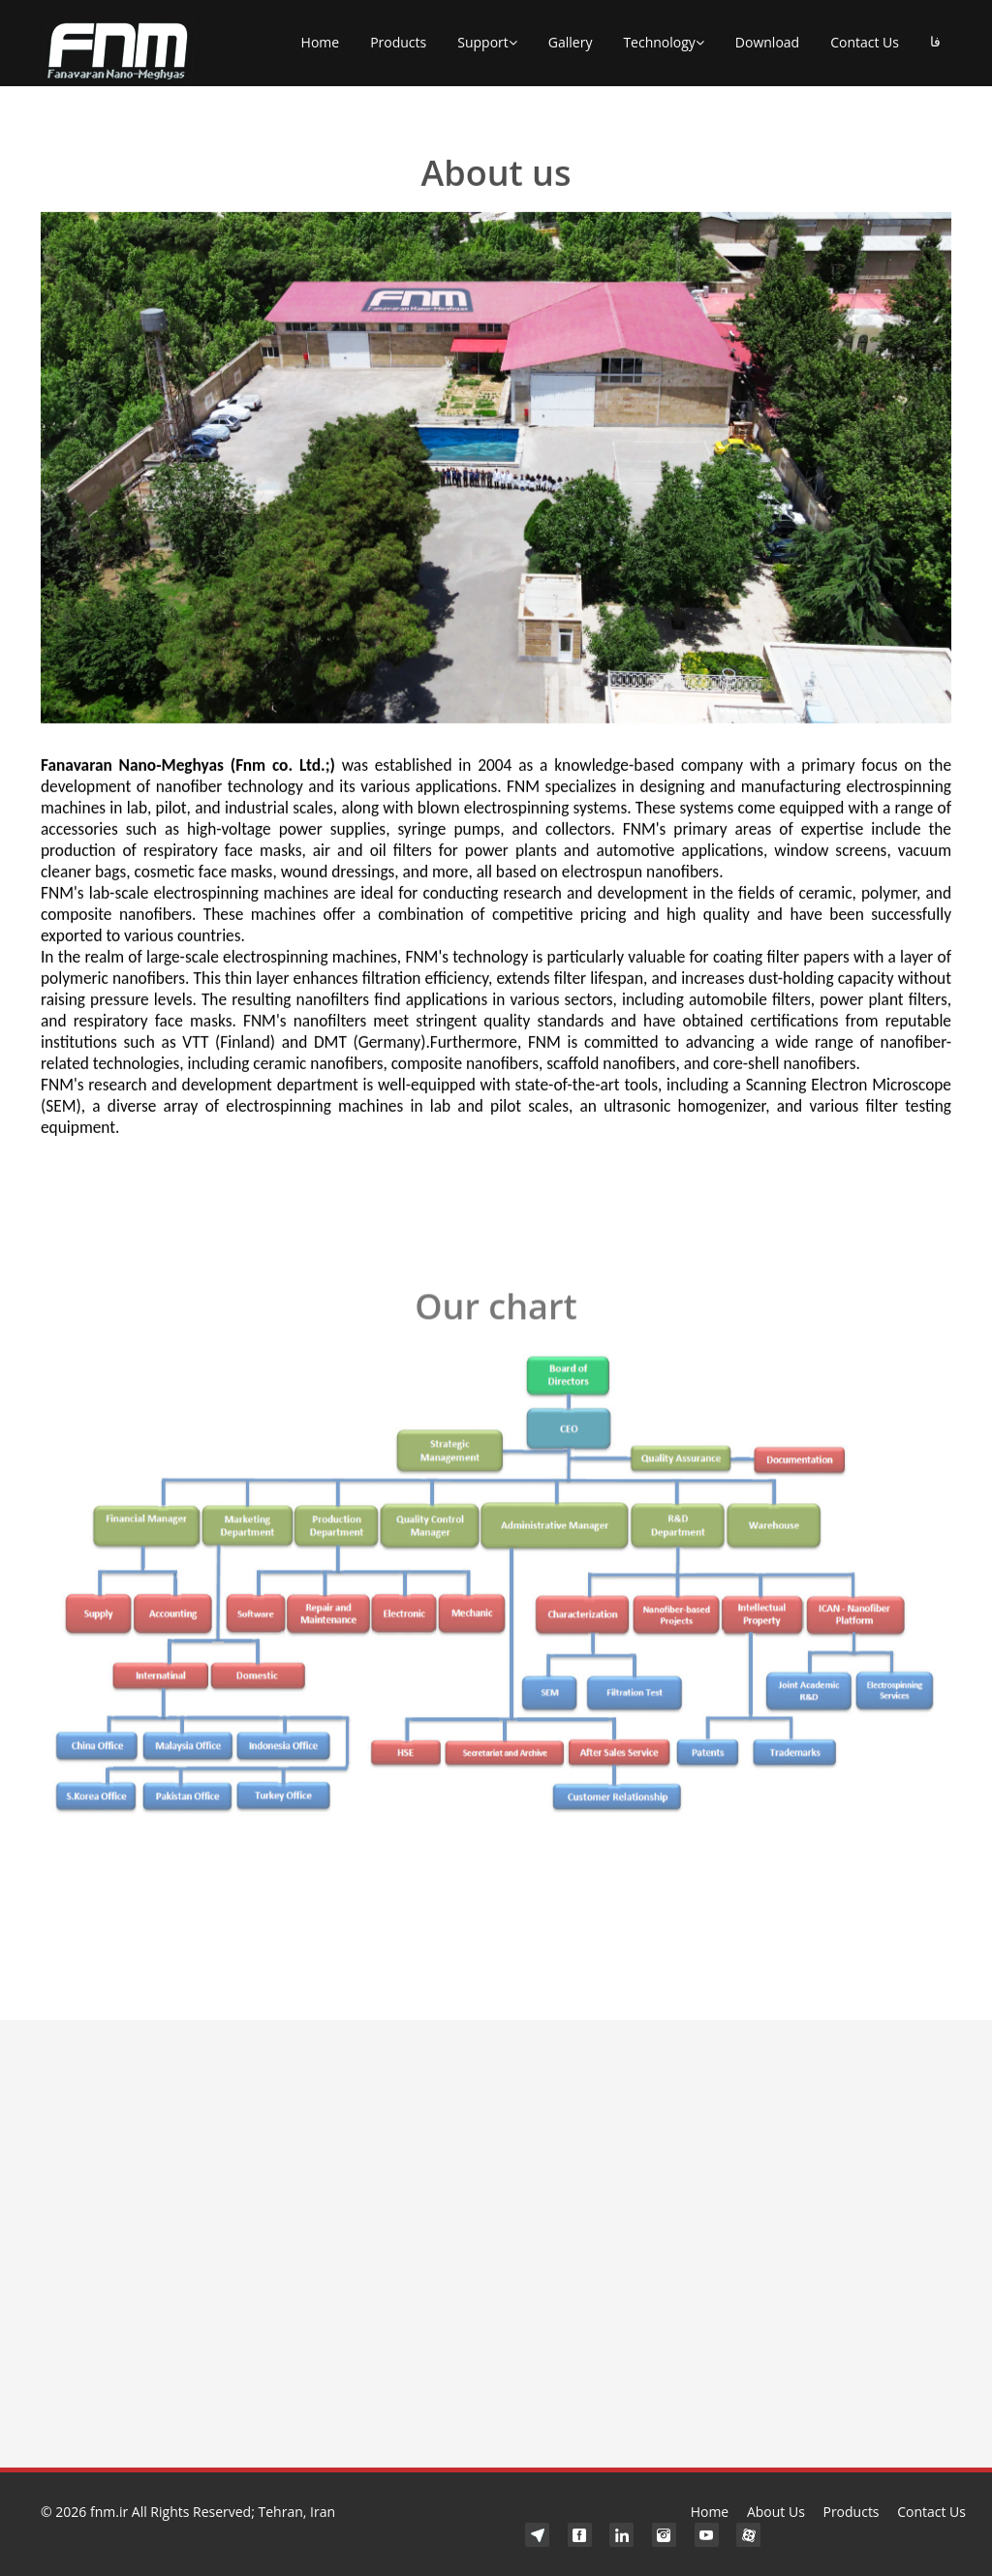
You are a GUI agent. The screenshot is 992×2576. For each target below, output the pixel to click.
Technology (663, 42)
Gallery (570, 42)
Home (320, 42)
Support (487, 42)
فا (935, 42)
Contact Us (864, 42)
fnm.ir (109, 2511)
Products (398, 42)
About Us (776, 2511)
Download (767, 42)
